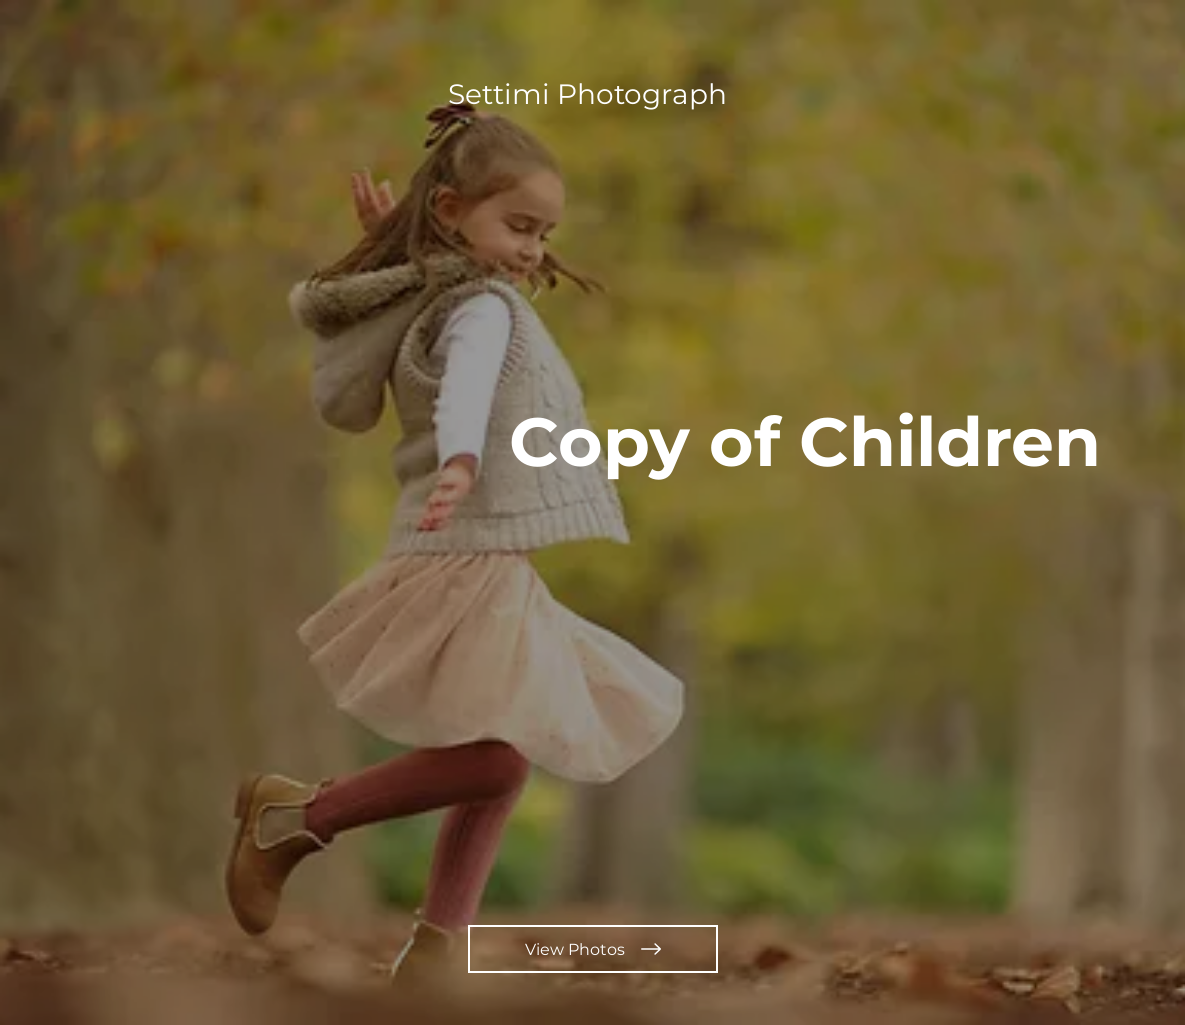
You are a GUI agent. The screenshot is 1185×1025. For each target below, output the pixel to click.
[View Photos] (593, 949)
